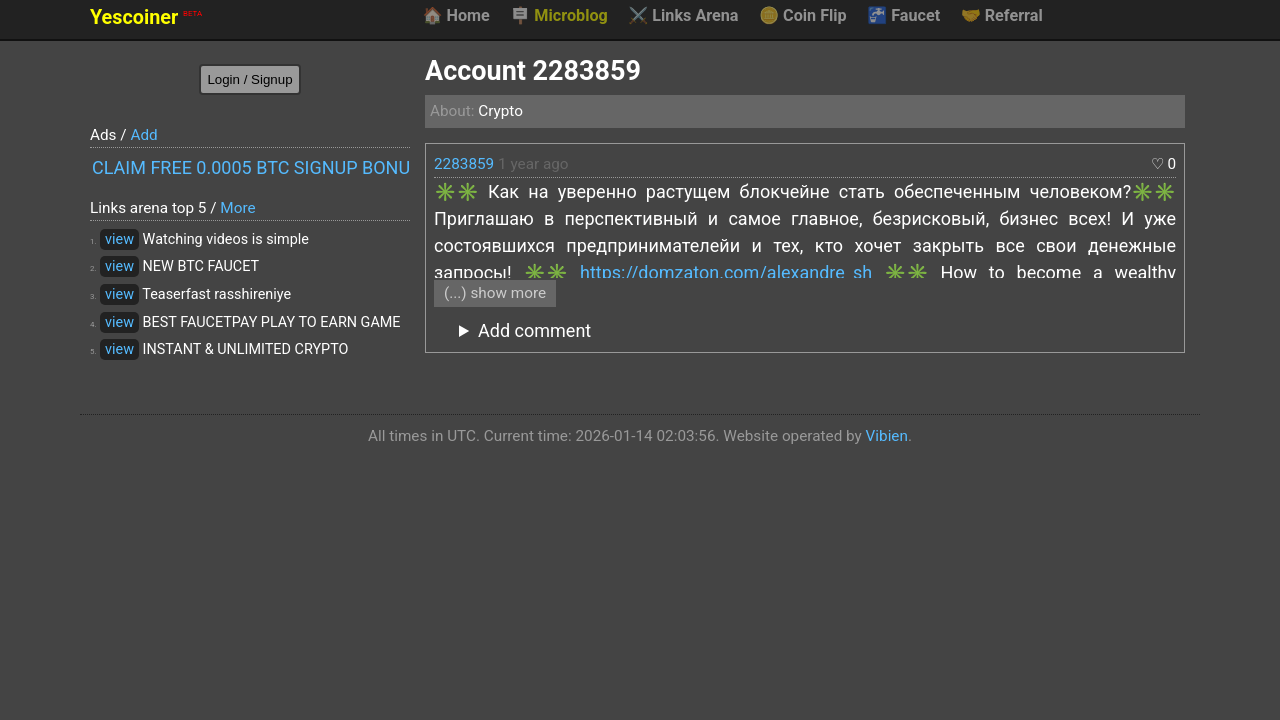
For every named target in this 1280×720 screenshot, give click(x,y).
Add (143, 135)
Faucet (903, 16)
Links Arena (683, 16)
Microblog (559, 16)
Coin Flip (803, 16)
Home (455, 16)
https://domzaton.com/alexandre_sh (726, 272)
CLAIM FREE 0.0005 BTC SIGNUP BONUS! (251, 167)
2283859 (464, 164)
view (119, 239)
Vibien (887, 436)
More (237, 208)
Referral (1002, 16)
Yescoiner (146, 17)
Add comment (534, 330)
